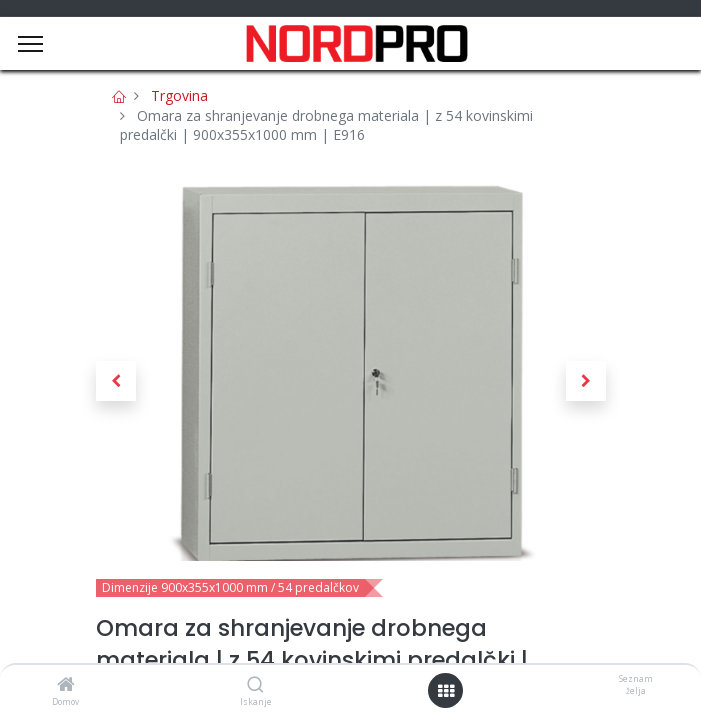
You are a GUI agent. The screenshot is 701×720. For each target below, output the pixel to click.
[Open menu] (446, 691)
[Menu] (30, 44)
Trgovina (179, 95)
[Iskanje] (255, 685)
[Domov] (66, 685)
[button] (116, 381)
